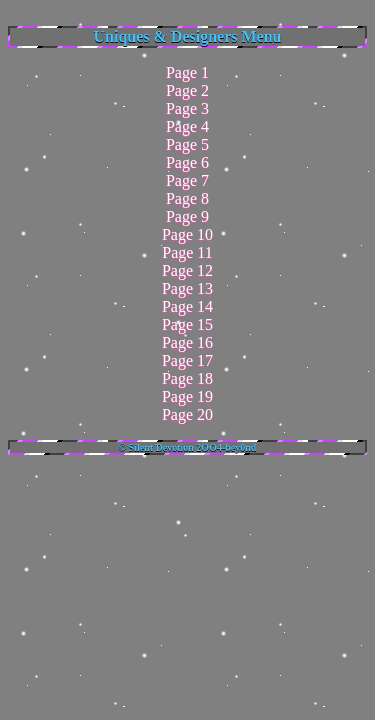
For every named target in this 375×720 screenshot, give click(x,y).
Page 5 (187, 144)
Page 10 (187, 234)
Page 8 (187, 198)
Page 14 (187, 306)
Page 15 (187, 324)
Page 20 (187, 414)
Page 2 (187, 90)
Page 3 (187, 108)
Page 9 (187, 216)
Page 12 (187, 270)
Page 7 (187, 180)
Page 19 (187, 396)
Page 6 (187, 162)
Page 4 (187, 126)
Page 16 (187, 342)
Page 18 (187, 378)
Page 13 (187, 288)
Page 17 (187, 360)
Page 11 (187, 252)
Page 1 (187, 72)
